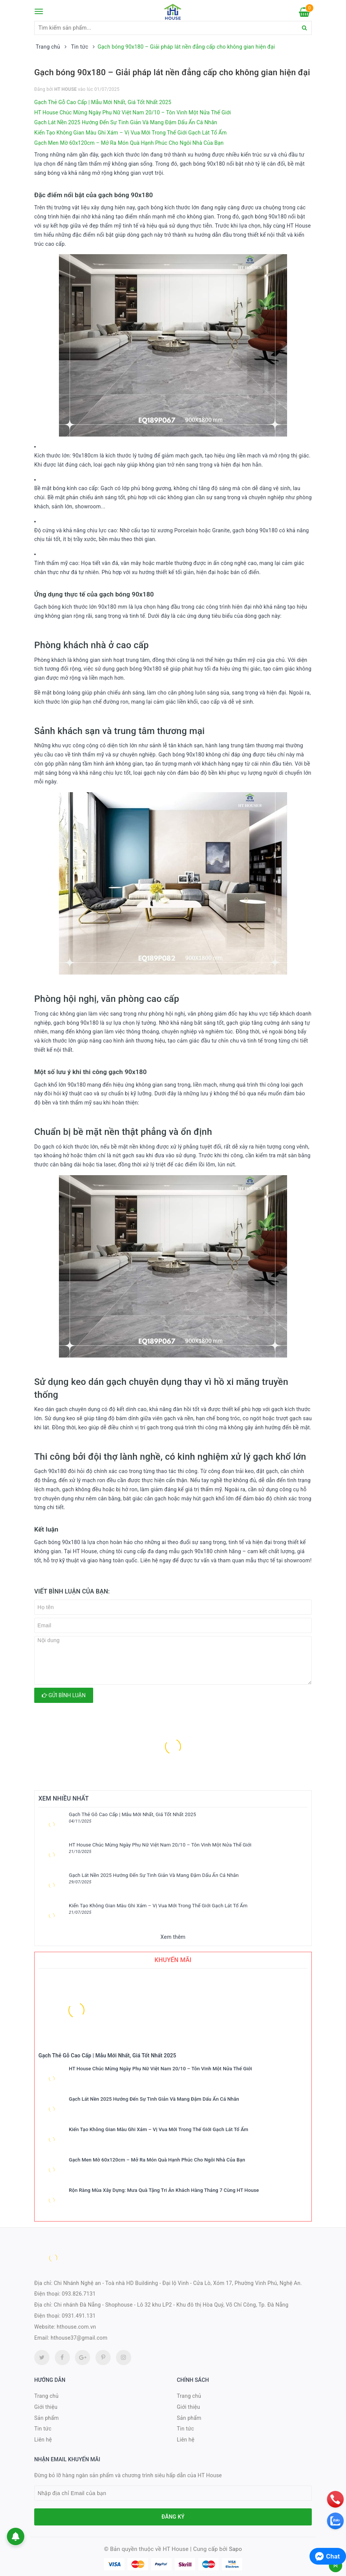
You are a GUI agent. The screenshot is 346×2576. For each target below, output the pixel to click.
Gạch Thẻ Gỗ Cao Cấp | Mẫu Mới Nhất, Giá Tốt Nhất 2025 (102, 102)
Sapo (235, 2549)
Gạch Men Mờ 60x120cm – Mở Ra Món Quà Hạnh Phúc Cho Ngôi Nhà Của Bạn (129, 143)
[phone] (335, 2499)
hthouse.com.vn (76, 2327)
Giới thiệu (45, 2407)
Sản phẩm (46, 2418)
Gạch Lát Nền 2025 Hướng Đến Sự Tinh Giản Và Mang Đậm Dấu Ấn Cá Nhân (125, 122)
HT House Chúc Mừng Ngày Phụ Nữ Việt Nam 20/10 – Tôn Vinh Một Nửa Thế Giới (132, 112)
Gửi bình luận (64, 1695)
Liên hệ (43, 2440)
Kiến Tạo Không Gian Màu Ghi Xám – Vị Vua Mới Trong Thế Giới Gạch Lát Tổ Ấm (130, 133)
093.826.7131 (79, 2294)
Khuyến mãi (173, 1960)
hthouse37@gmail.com (79, 2338)
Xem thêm (173, 1937)
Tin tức (42, 2429)
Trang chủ (46, 2396)
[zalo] (335, 2521)
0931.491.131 (79, 2316)
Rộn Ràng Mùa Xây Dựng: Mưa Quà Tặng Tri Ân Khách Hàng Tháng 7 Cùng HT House (164, 2190)
